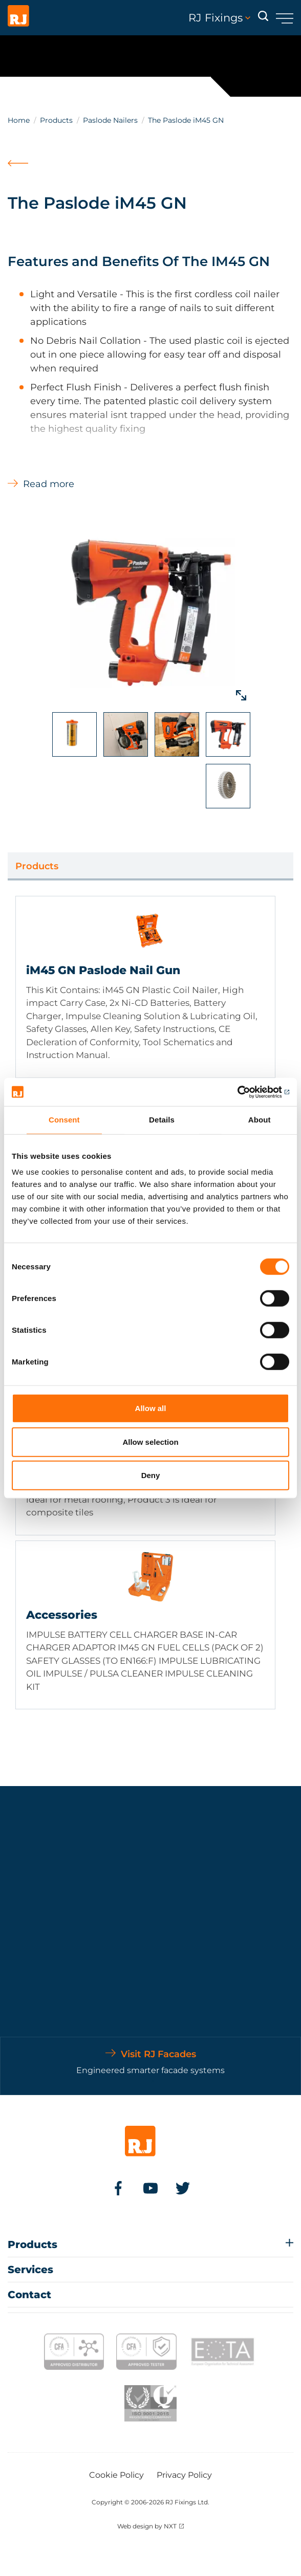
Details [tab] (162, 1119)
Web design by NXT (147, 2526)
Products (56, 120)
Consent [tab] (64, 1119)
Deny (150, 1475)
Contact (29, 2294)
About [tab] (259, 1119)
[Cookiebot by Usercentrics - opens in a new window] (244, 1091)
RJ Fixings (219, 18)
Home (19, 120)
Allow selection (150, 1441)
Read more (48, 484)
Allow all (150, 1408)
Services (30, 2269)
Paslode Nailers (110, 120)
